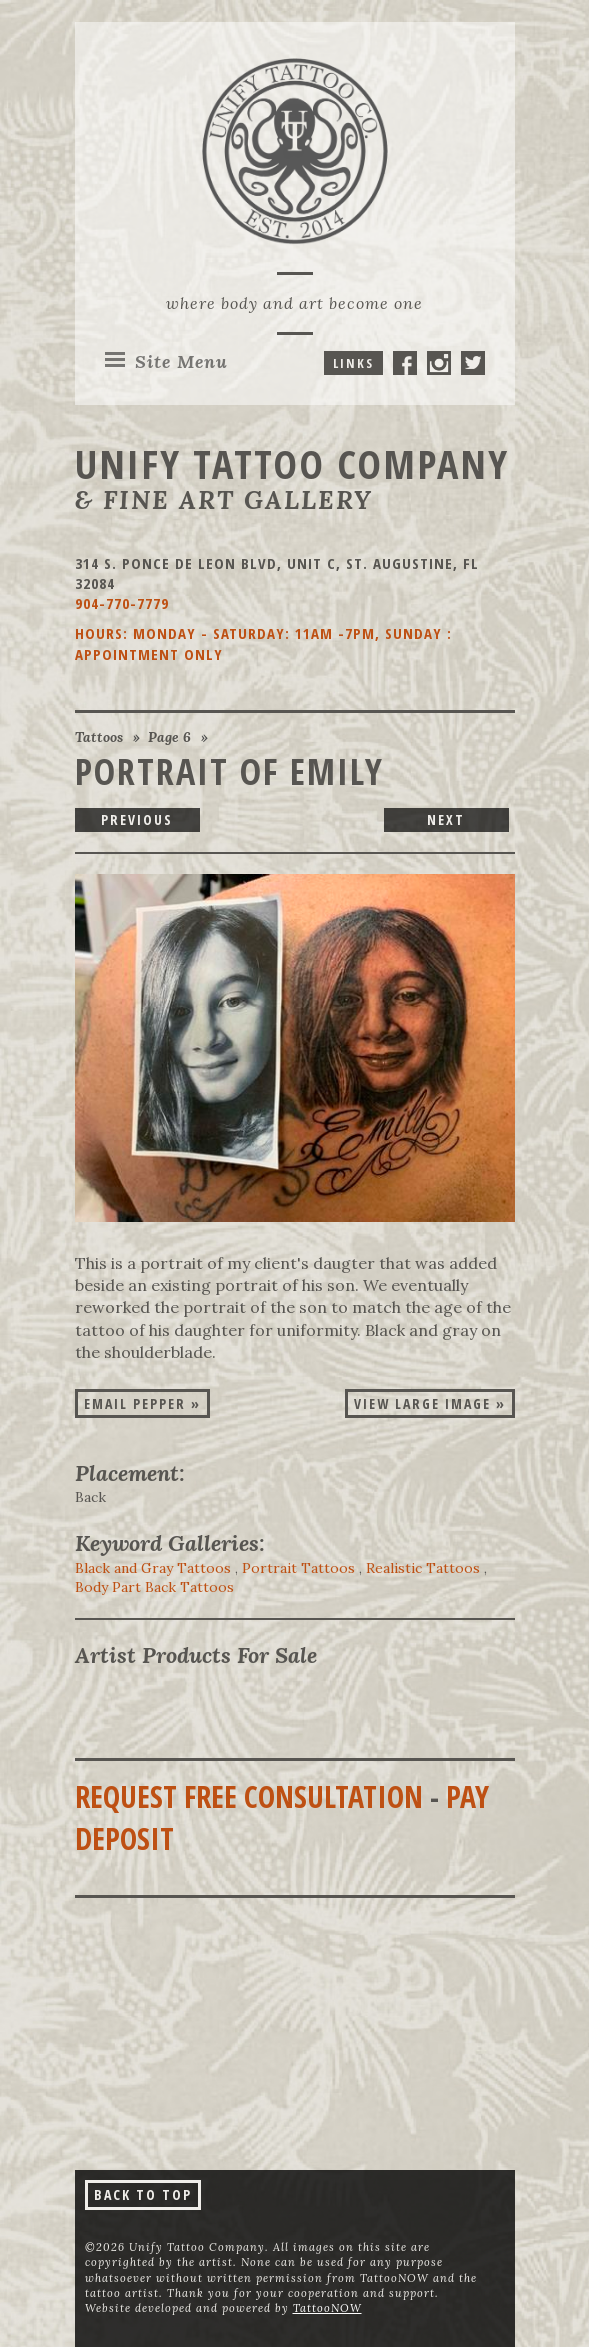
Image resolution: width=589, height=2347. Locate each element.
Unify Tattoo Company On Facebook (405, 363)
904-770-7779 (122, 603)
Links (353, 363)
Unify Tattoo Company (292, 463)
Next (446, 819)
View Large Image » (430, 1403)
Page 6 (169, 737)
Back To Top (143, 2194)
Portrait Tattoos (298, 1568)
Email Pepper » (142, 1403)
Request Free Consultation (249, 1796)
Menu (181, 361)
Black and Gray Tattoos (153, 1568)
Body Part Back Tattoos (154, 1587)
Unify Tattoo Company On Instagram (439, 363)
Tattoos (99, 737)
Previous (137, 819)
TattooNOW (327, 2308)
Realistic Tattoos (423, 1568)
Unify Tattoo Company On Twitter (473, 363)
